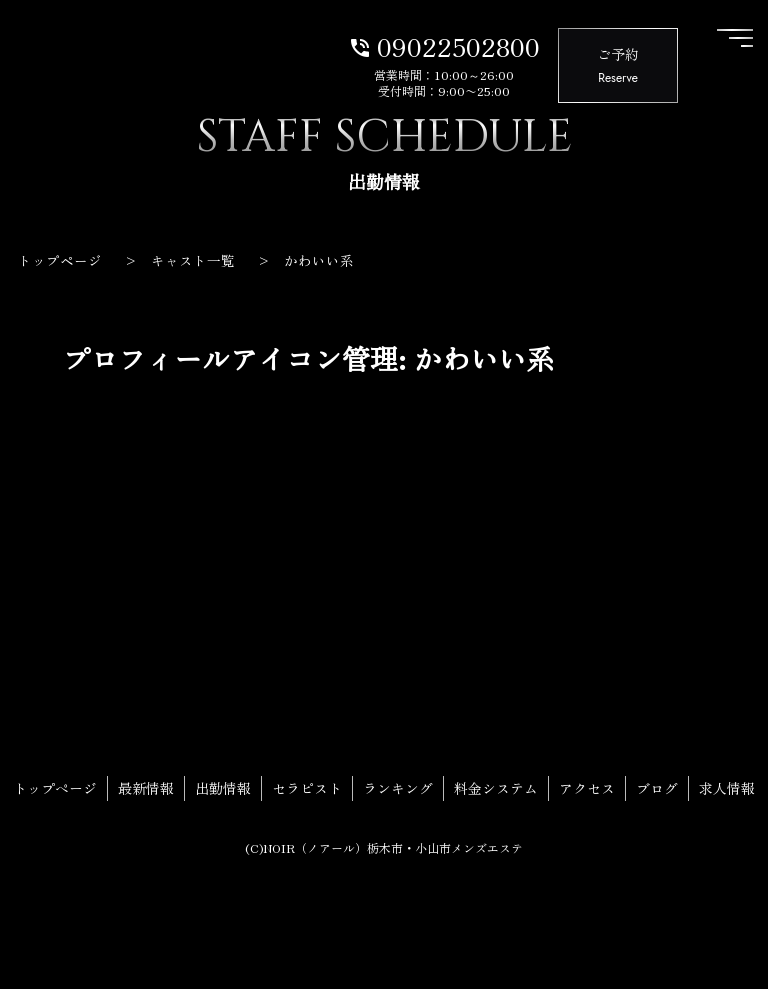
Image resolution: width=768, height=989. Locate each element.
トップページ (55, 788)
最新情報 (146, 788)
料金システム (496, 788)
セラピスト (307, 788)
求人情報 (727, 788)
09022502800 (444, 45)
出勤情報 (223, 788)
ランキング (398, 788)
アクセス (587, 788)
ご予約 (618, 66)
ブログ (657, 788)
